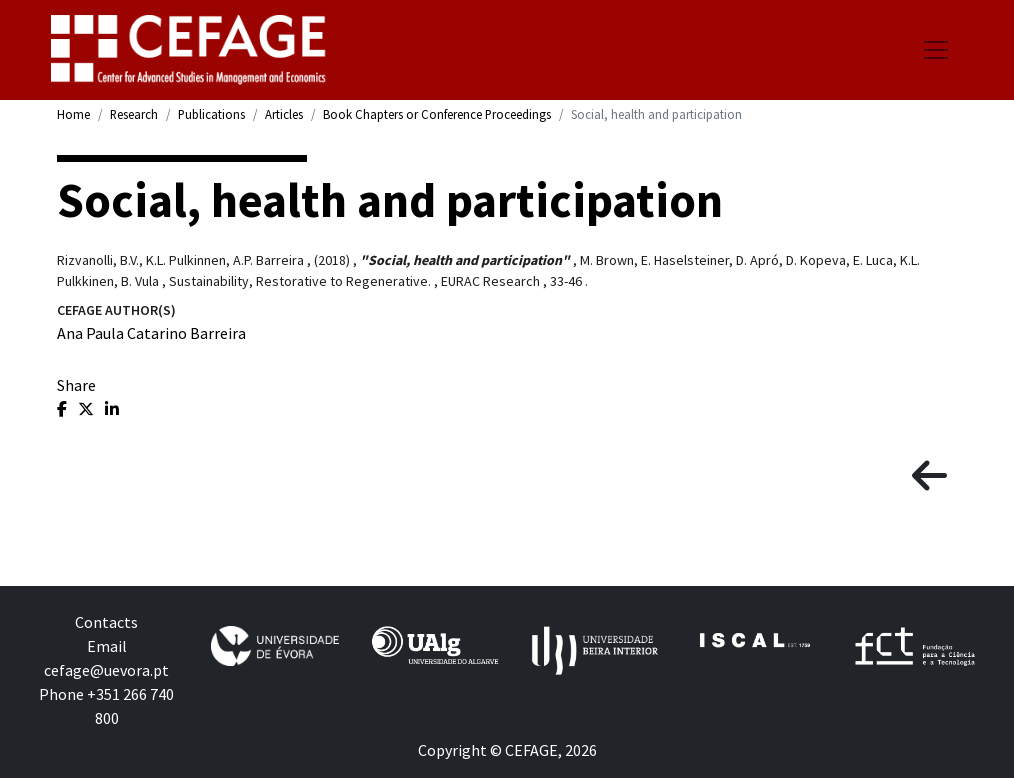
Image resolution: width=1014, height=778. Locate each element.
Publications (211, 114)
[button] (929, 476)
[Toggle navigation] (936, 50)
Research (134, 114)
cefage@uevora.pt (106, 670)
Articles (284, 114)
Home (73, 114)
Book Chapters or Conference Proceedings (437, 114)
